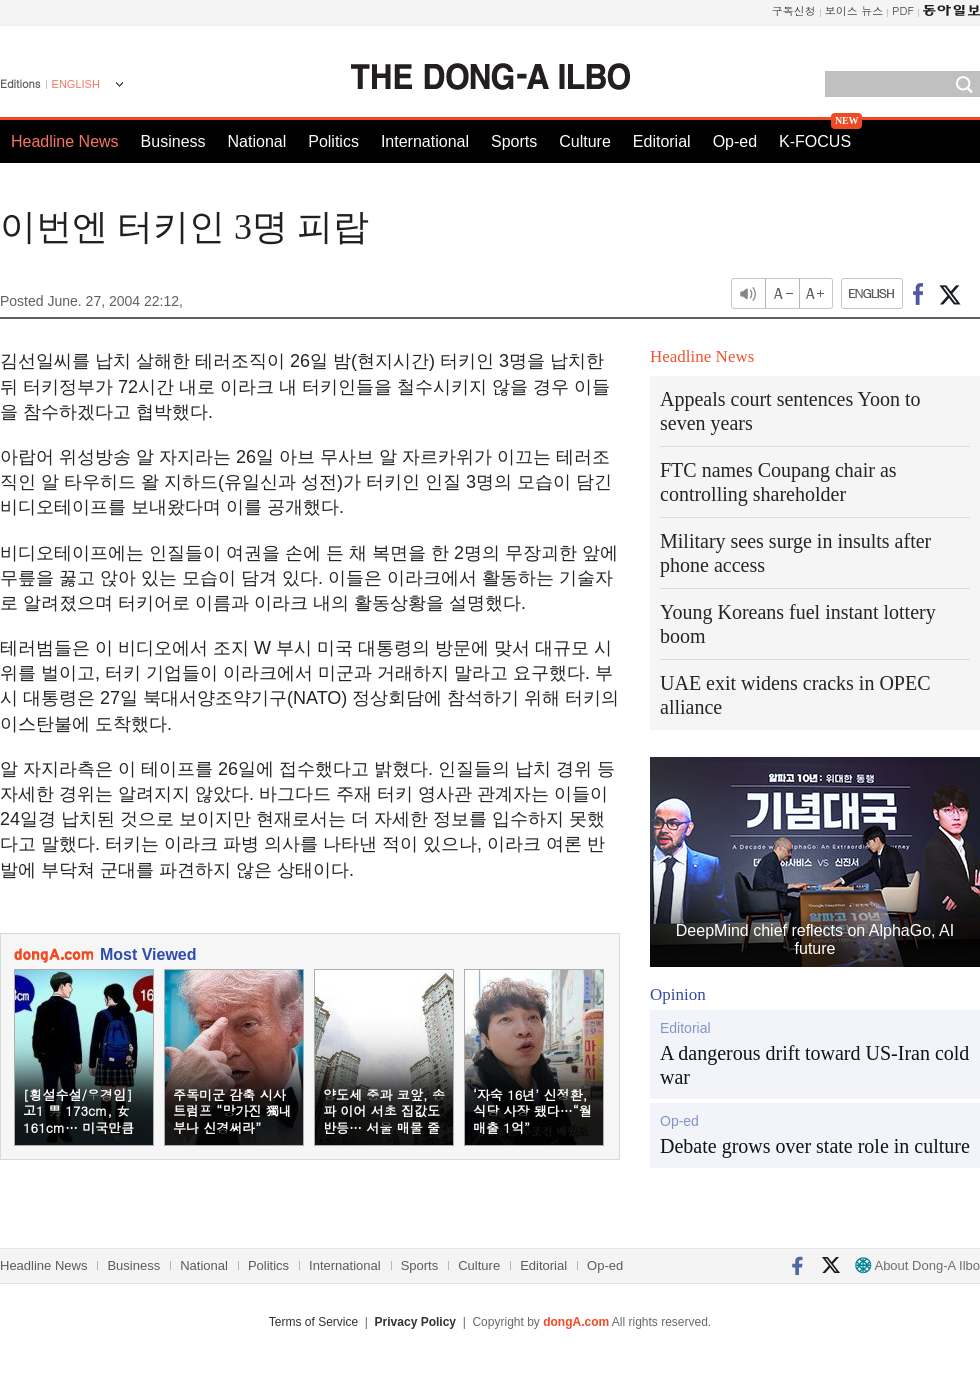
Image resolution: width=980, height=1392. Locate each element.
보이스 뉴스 (854, 10)
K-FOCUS (815, 141)
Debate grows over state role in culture (815, 1146)
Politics (333, 141)
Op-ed (735, 141)
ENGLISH (76, 84)
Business (173, 141)
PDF (903, 10)
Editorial (662, 141)
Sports (514, 141)
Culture (585, 141)
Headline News (65, 141)
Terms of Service (313, 1322)
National (257, 141)
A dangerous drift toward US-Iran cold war (814, 1065)
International (425, 141)
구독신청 (794, 10)
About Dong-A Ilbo (917, 1265)
